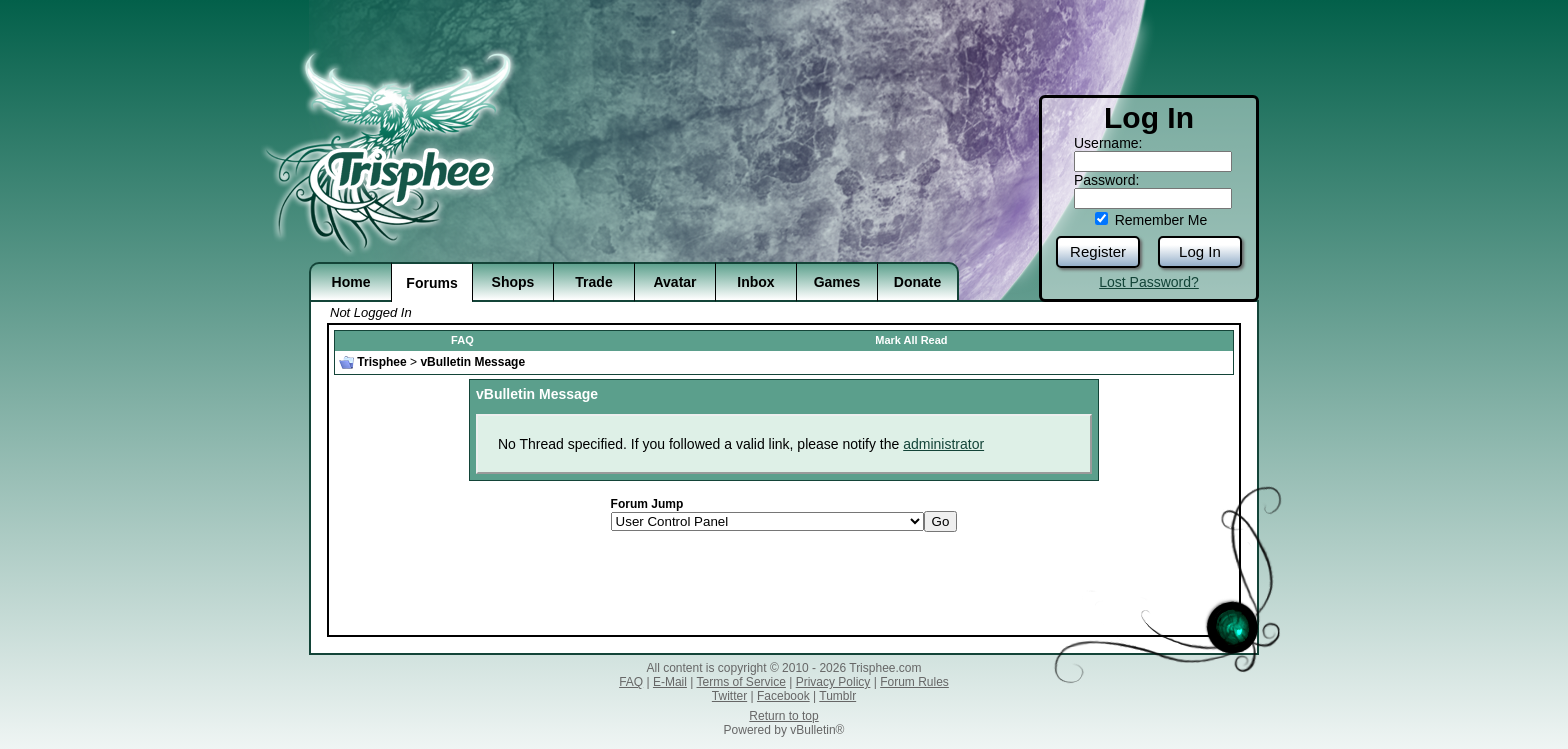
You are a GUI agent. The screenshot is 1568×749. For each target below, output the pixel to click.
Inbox (755, 282)
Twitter (729, 696)
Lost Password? (1149, 282)
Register (1098, 251)
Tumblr (837, 696)
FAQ (462, 340)
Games (837, 282)
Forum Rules (914, 682)
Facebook (783, 696)
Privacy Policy (833, 682)
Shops (513, 282)
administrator (943, 444)
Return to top (783, 716)
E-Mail (670, 682)
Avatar (674, 282)
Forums (431, 283)
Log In (1200, 251)
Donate (917, 282)
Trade (593, 282)
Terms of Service (741, 682)
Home (351, 282)
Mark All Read (911, 340)
